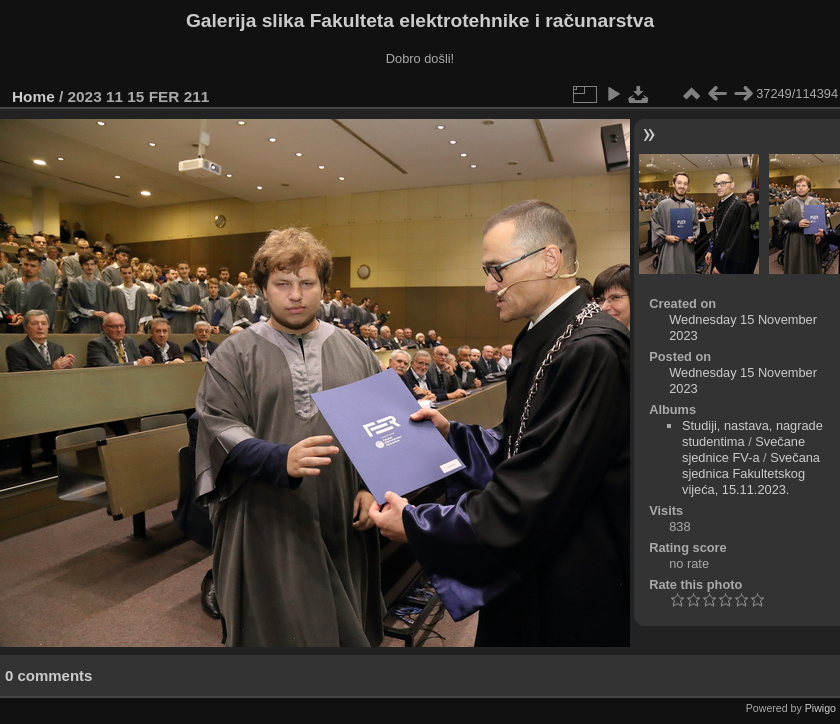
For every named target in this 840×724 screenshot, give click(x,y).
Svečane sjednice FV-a (743, 449)
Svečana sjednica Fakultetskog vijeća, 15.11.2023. (751, 473)
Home (33, 96)
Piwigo (820, 708)
